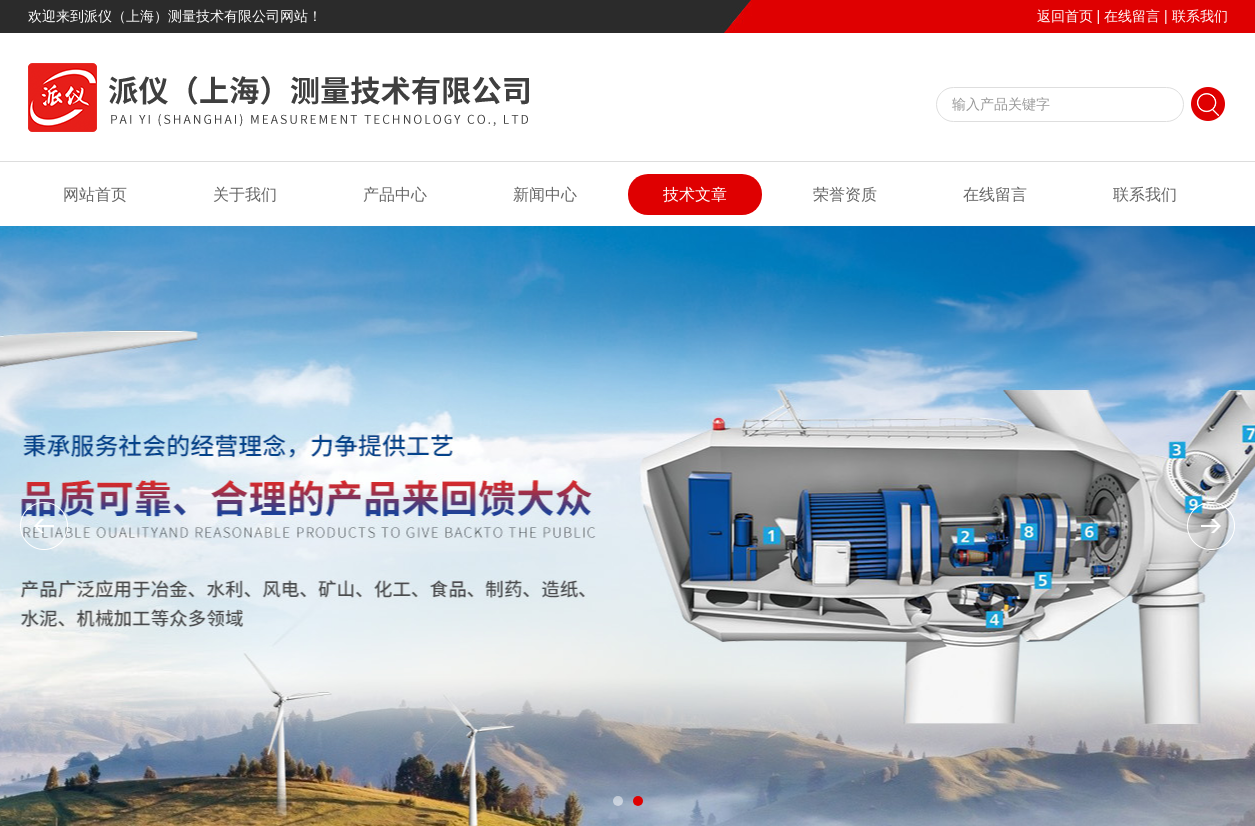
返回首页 (1065, 16)
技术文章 (695, 194)
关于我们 (245, 194)
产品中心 (395, 194)
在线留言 (1132, 16)
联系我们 (1200, 16)
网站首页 (95, 194)
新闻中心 (545, 194)
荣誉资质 (845, 194)
